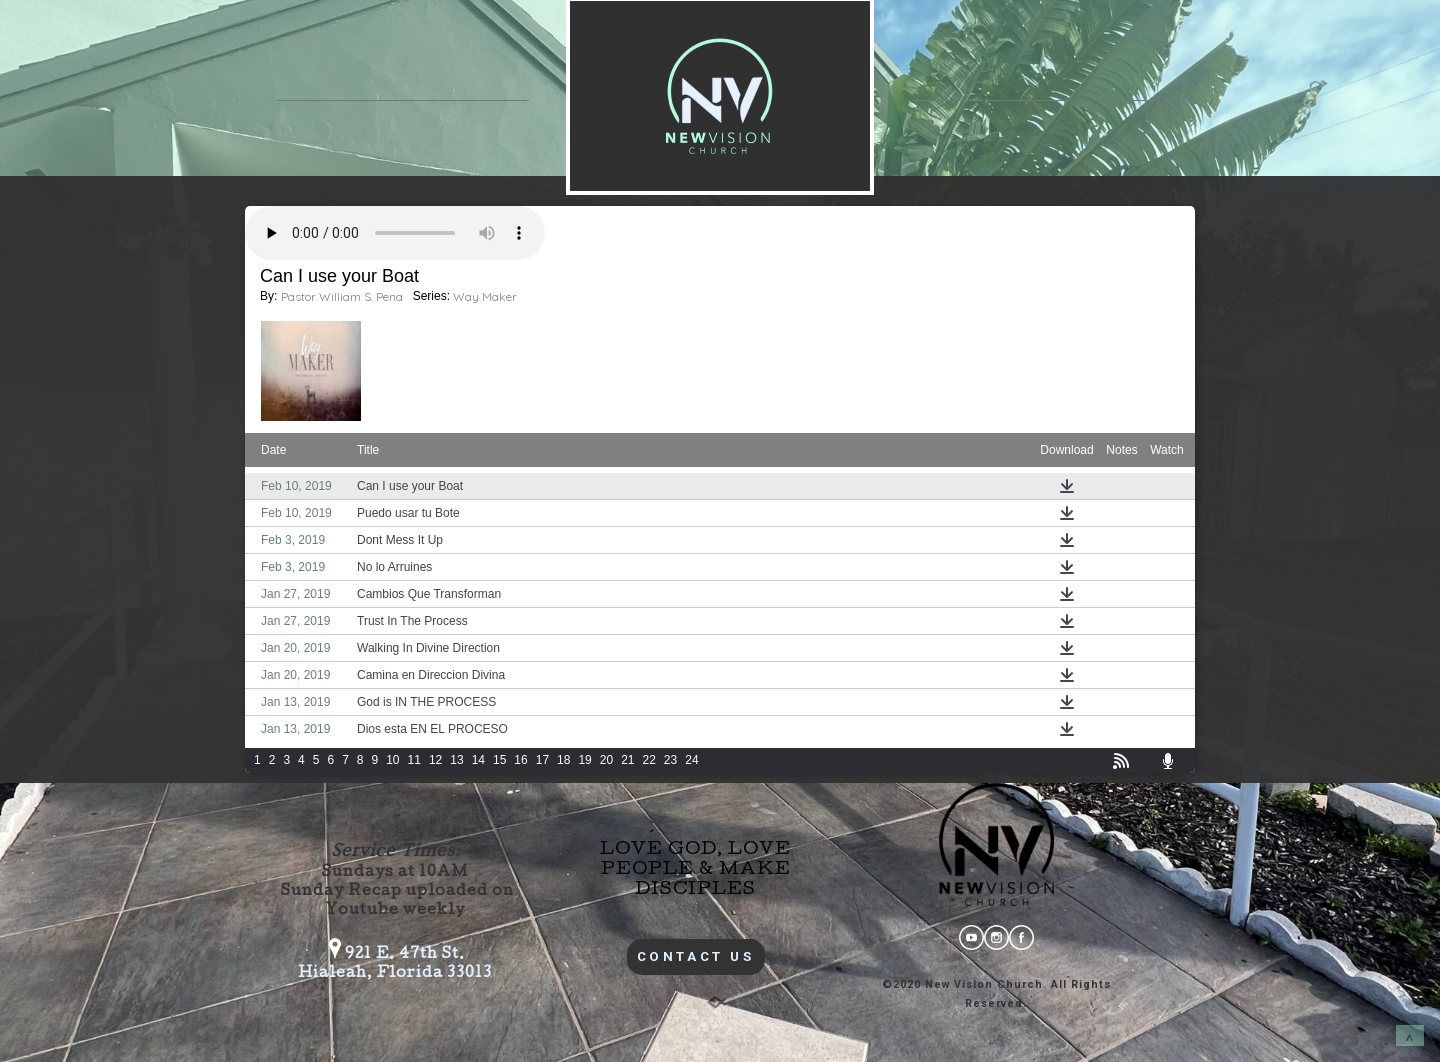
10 (392, 760)
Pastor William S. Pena (342, 296)
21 (627, 760)
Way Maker (485, 296)
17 (542, 760)
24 (691, 760)
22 (649, 760)
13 (456, 760)
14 (478, 760)
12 (435, 760)
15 (499, 760)
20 (606, 760)
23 (670, 760)
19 (584, 760)
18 (563, 760)
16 (520, 760)
